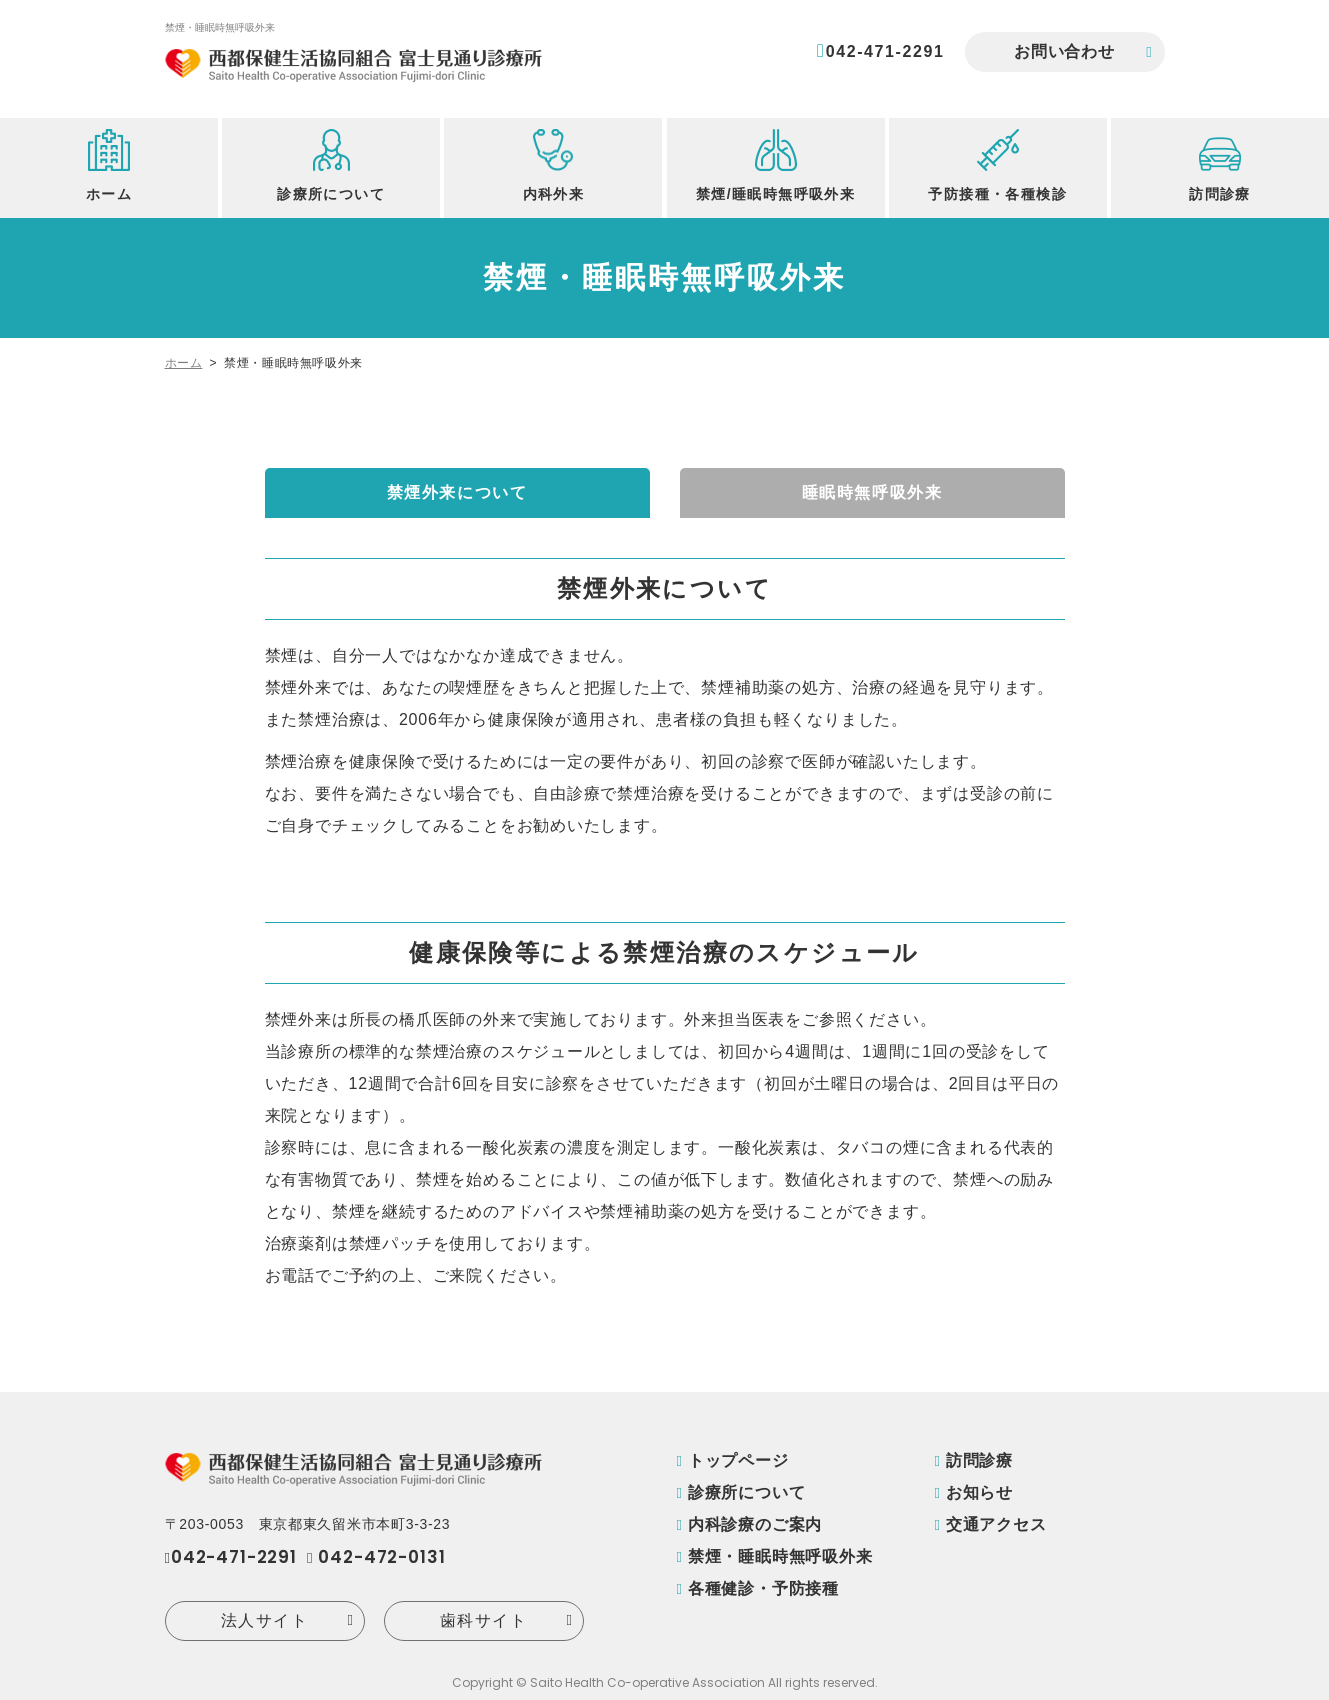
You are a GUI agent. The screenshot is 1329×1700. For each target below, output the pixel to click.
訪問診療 (979, 1460)
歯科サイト (484, 1620)
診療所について (747, 1492)
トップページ (738, 1460)
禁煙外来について (457, 492)
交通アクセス (996, 1524)
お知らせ (979, 1492)
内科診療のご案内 (755, 1524)
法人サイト (265, 1620)
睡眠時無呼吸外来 (872, 492)
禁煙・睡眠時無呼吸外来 (780, 1556)
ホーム (184, 363)
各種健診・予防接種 (763, 1588)
